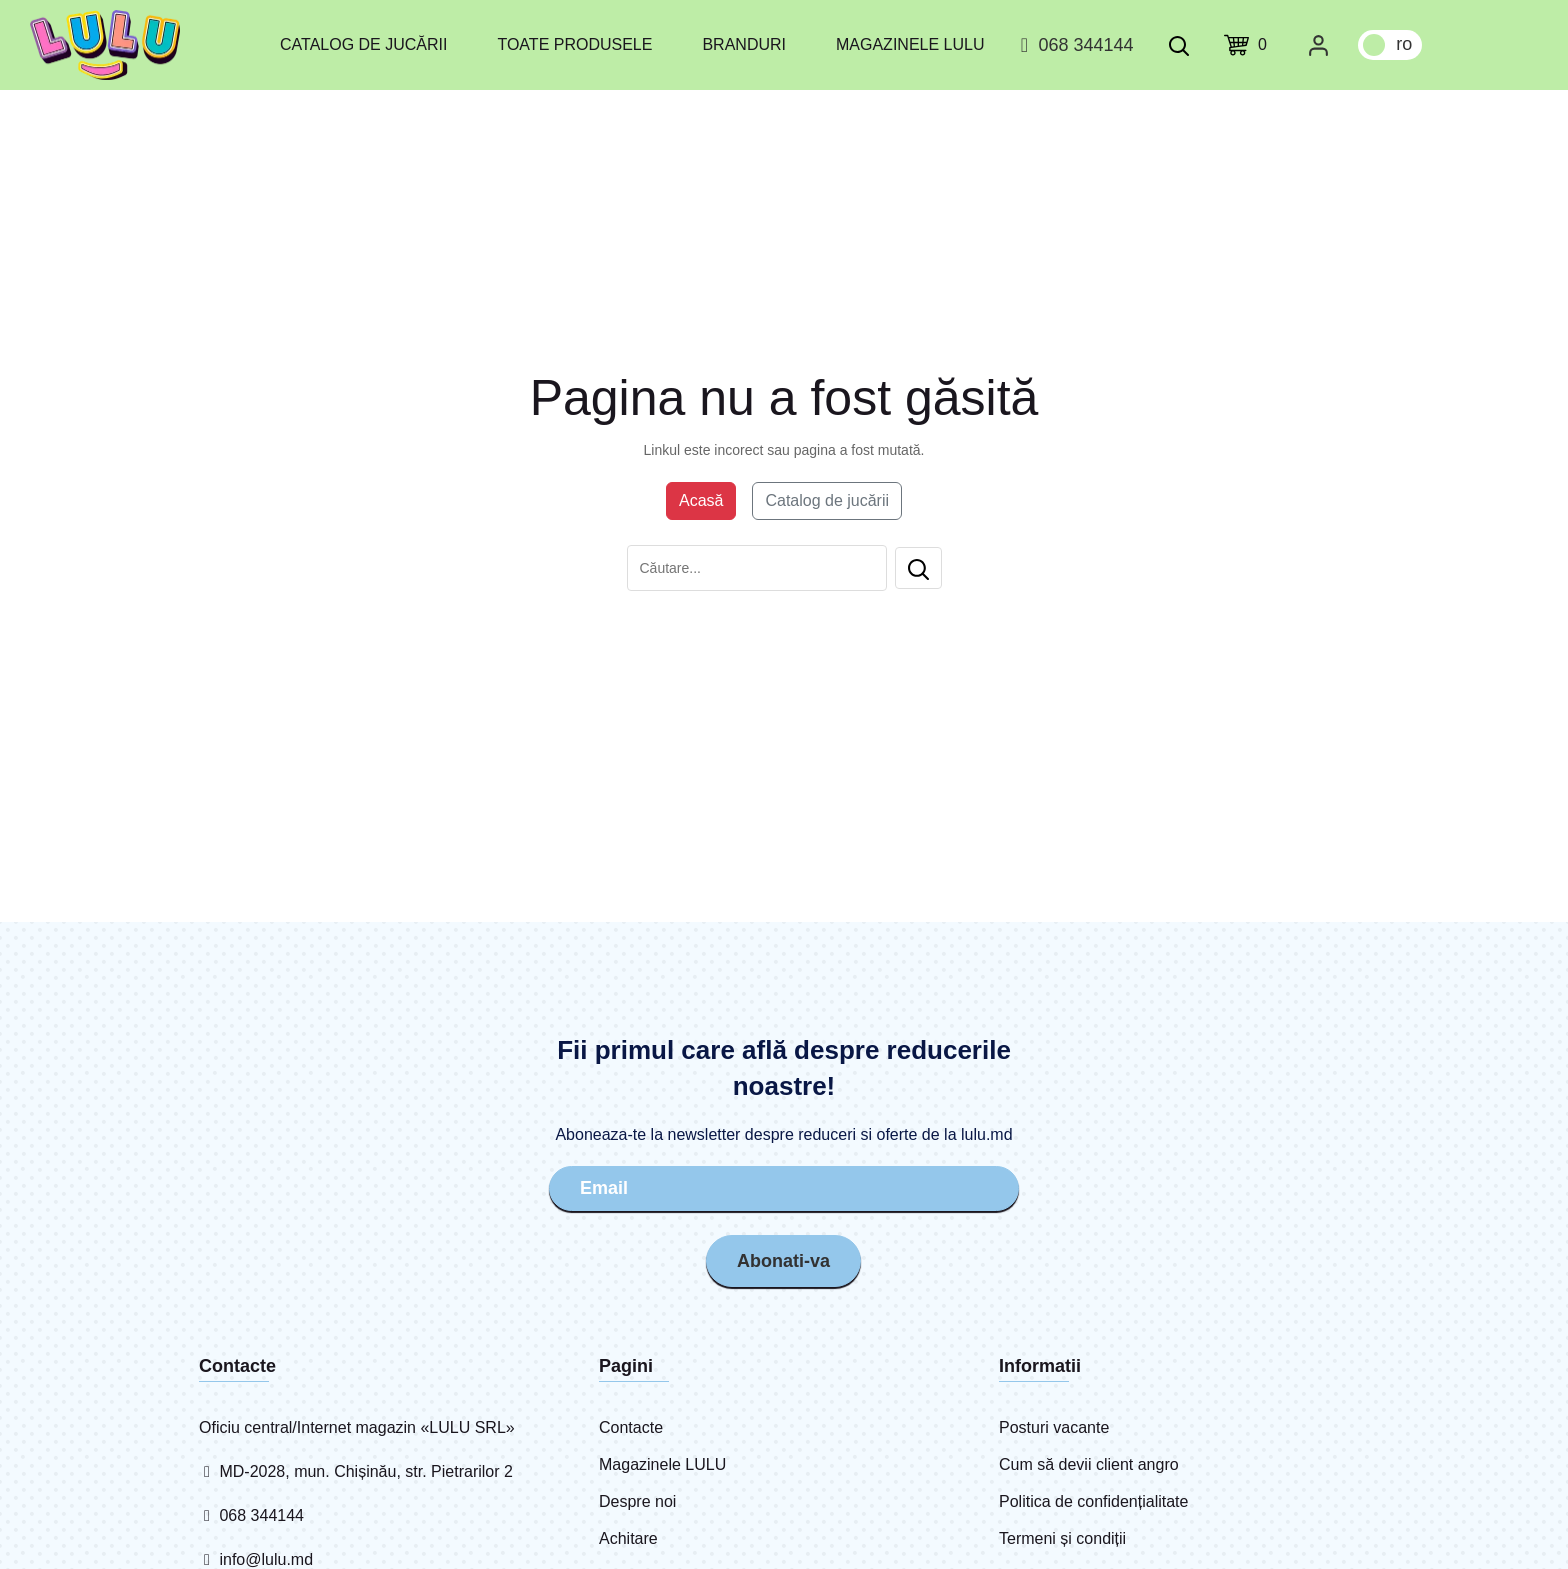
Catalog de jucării (363, 44)
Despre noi (637, 1501)
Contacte (631, 1427)
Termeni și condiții (1062, 1538)
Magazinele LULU (910, 44)
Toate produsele (574, 44)
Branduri (744, 44)
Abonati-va (783, 1261)
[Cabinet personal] (1318, 45)
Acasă (701, 500)
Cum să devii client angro (1089, 1464)
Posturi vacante (1054, 1427)
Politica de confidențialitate (1093, 1501)
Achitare (628, 1538)
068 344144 (1073, 45)
